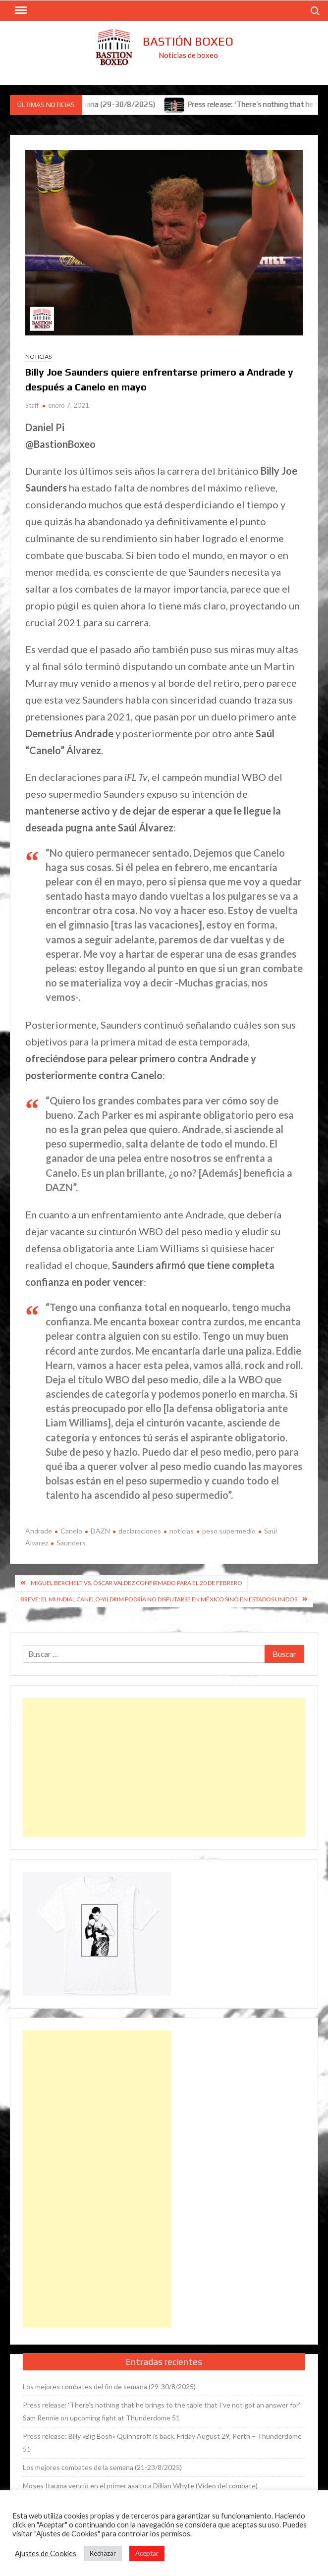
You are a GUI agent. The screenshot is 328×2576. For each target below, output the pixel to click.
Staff (32, 405)
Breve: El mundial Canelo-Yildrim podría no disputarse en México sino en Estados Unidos (158, 1599)
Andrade (38, 1531)
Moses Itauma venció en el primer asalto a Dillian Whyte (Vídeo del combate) (140, 2485)
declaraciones (139, 1531)
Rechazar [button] (103, 2553)
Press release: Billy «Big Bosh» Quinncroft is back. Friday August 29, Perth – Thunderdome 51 (162, 2442)
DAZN (100, 1531)
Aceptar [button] (147, 2553)
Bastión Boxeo (188, 41)
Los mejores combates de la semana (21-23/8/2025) (102, 2467)
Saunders (71, 1542)
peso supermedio (229, 1531)
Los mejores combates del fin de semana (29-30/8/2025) (109, 2386)
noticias (181, 1531)
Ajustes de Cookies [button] (45, 2553)
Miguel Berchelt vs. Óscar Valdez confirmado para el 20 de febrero (136, 1583)
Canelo (71, 1531)
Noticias (38, 356)
